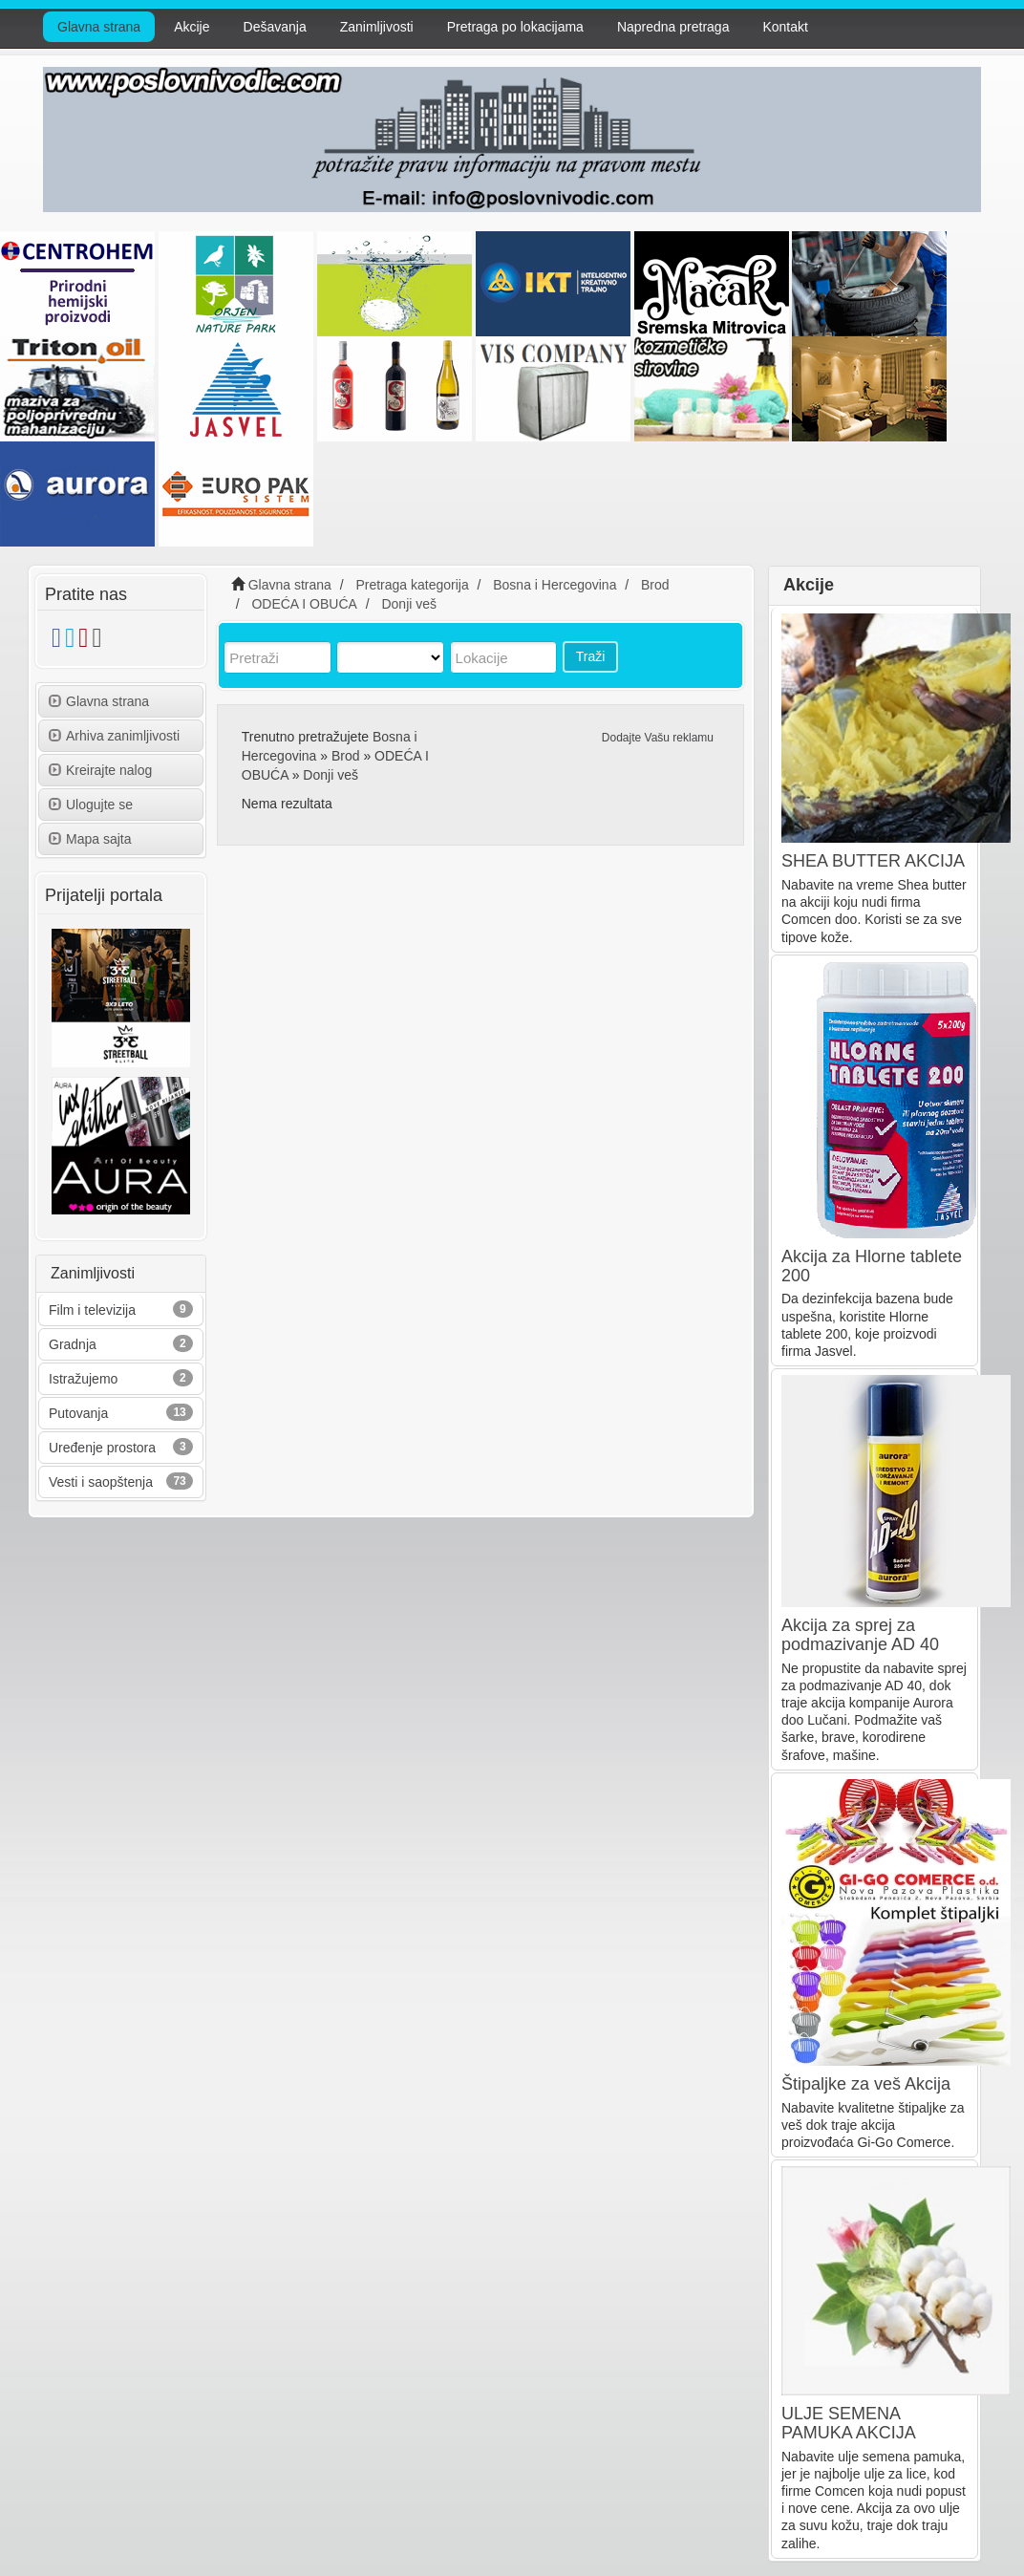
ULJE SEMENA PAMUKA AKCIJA (848, 2423)
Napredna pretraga (673, 26)
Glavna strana (98, 26)
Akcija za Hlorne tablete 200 (871, 1266)
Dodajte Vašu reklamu (658, 737)
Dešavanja (275, 26)
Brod (345, 755)
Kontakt (784, 26)
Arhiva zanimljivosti (114, 735)
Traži (591, 656)
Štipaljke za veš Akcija (865, 2083)
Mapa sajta (90, 839)
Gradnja (72, 1344)
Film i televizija (92, 1310)
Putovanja (78, 1413)
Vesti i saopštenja (101, 1482)
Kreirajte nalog (100, 770)
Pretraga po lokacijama (515, 26)
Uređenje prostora (102, 1447)
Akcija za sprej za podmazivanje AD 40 (860, 1635)
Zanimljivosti (377, 26)
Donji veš (330, 775)
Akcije (191, 26)
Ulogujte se (91, 804)
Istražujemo (83, 1378)
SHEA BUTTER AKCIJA (873, 860)
